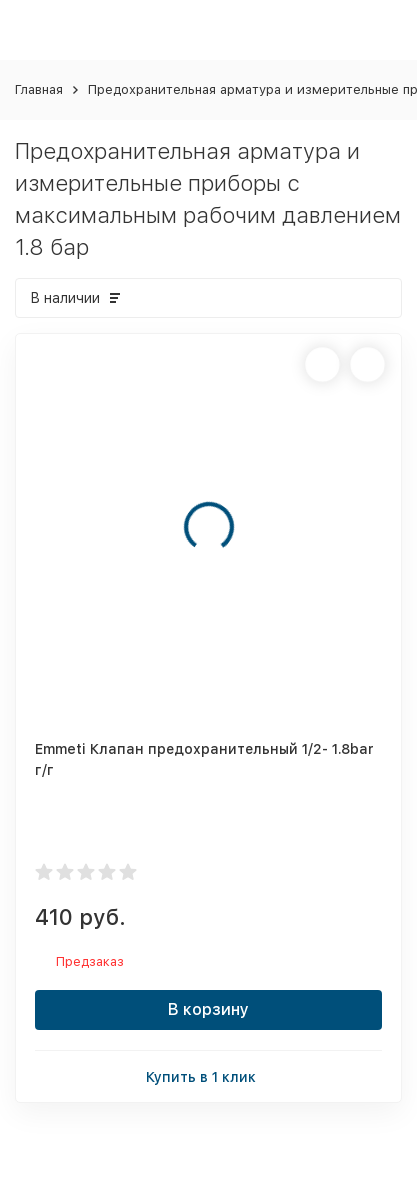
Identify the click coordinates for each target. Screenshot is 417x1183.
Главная (39, 89)
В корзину (208, 1009)
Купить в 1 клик (209, 1075)
